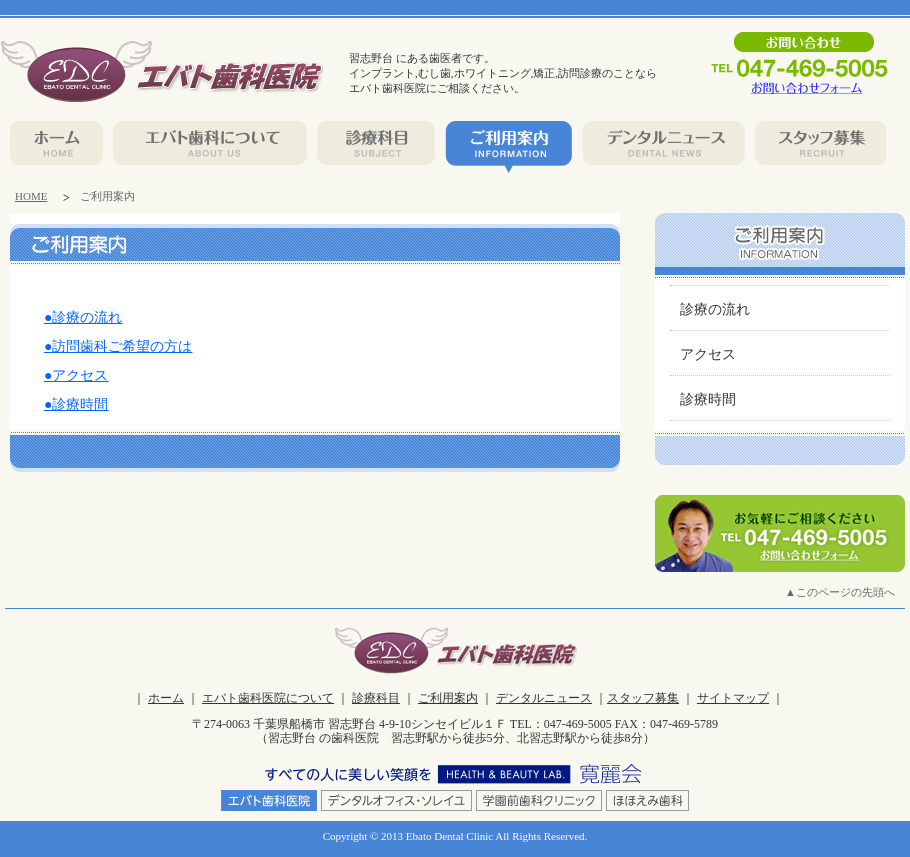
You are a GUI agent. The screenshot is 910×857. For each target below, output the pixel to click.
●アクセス (76, 375)
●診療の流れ (83, 317)
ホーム (166, 698)
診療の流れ (715, 309)
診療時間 (708, 399)
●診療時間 (76, 404)
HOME (31, 196)
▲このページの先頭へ (840, 592)
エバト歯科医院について (268, 698)
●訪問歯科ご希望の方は (118, 346)
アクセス (708, 354)
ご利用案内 (448, 698)
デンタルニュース (544, 698)
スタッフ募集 (643, 698)
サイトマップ (733, 698)
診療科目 (376, 698)
